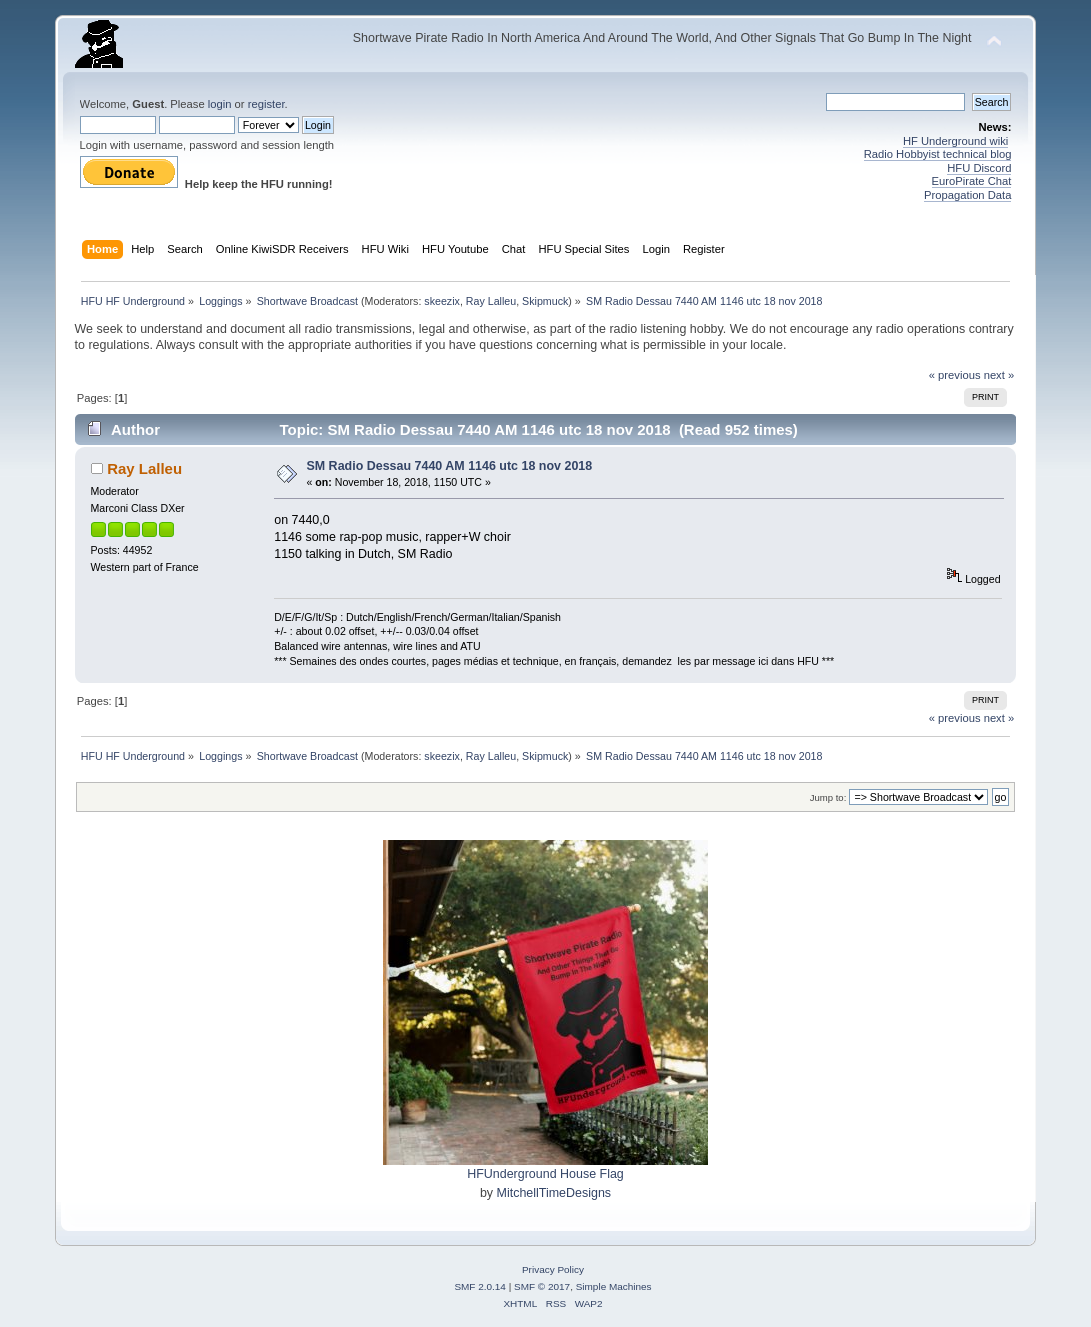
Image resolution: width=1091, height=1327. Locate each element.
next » (999, 375)
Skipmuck (545, 301)
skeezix (442, 301)
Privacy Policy (553, 1269)
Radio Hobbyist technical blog (938, 154)
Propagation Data (967, 195)
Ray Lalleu (491, 301)
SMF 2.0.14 (480, 1286)
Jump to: (828, 797)
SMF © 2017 (542, 1286)
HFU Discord (979, 168)
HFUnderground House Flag (545, 1174)
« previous (955, 375)
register (266, 104)
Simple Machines (614, 1286)
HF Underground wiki (955, 141)
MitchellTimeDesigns (554, 1193)
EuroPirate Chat (972, 181)
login (220, 104)
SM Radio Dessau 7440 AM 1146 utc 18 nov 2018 (449, 466)
